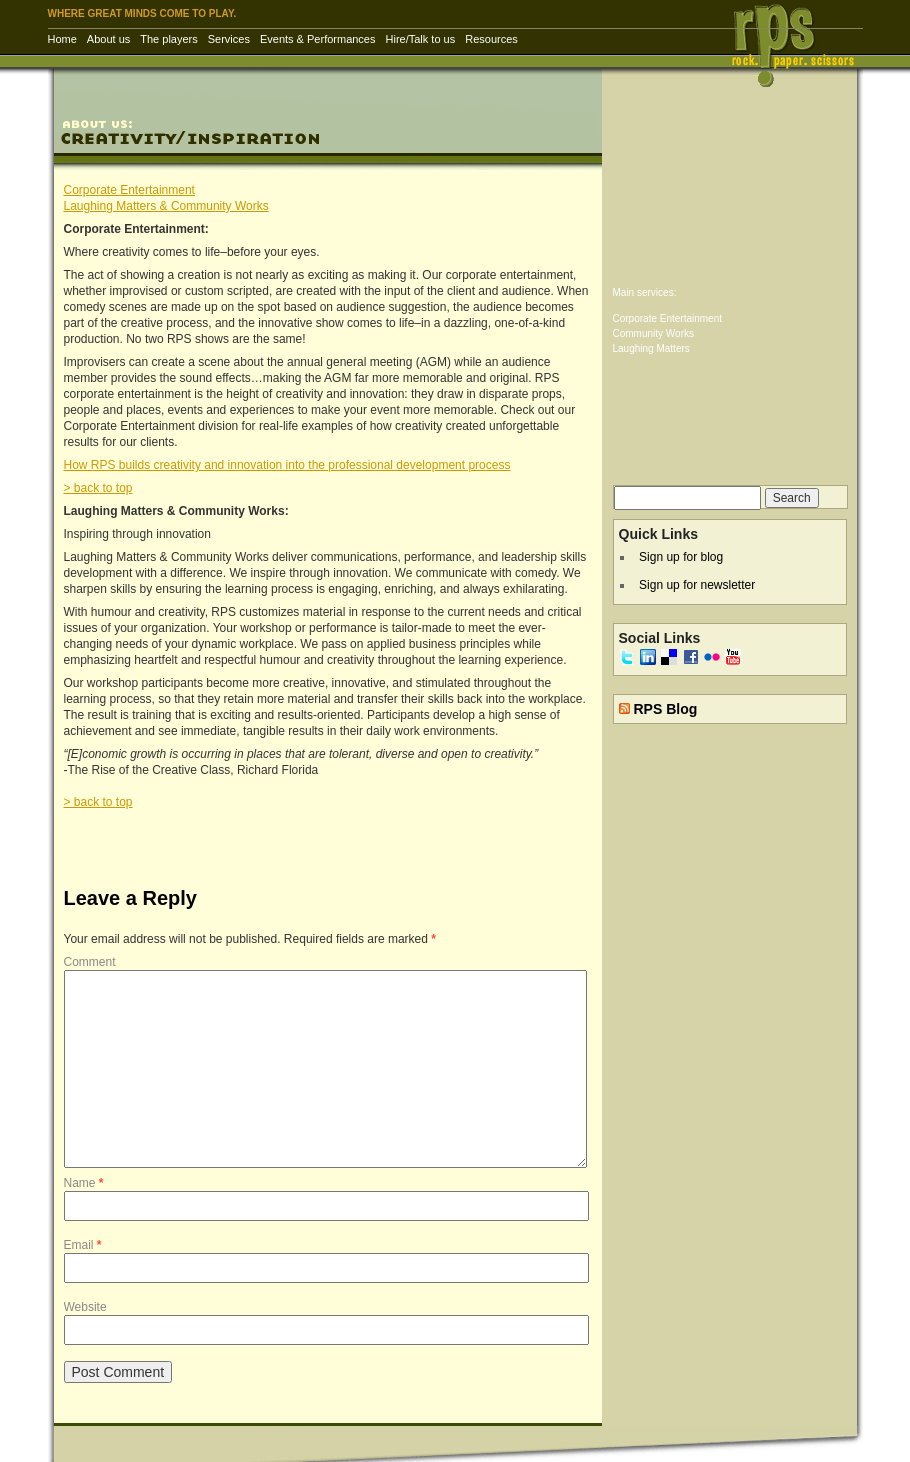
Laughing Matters (651, 348)
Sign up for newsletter (697, 585)
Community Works (654, 333)
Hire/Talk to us (421, 39)
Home (62, 39)
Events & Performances (318, 39)
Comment (90, 962)
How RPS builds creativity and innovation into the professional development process (287, 465)
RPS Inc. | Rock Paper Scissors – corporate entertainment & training (799, 44)
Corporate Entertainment (129, 190)
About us (108, 39)
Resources (491, 39)
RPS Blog (665, 709)
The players (168, 39)
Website (85, 1307)
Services (229, 39)
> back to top (98, 488)
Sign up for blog (681, 557)
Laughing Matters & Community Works (166, 206)
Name (84, 1183)
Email (83, 1245)
